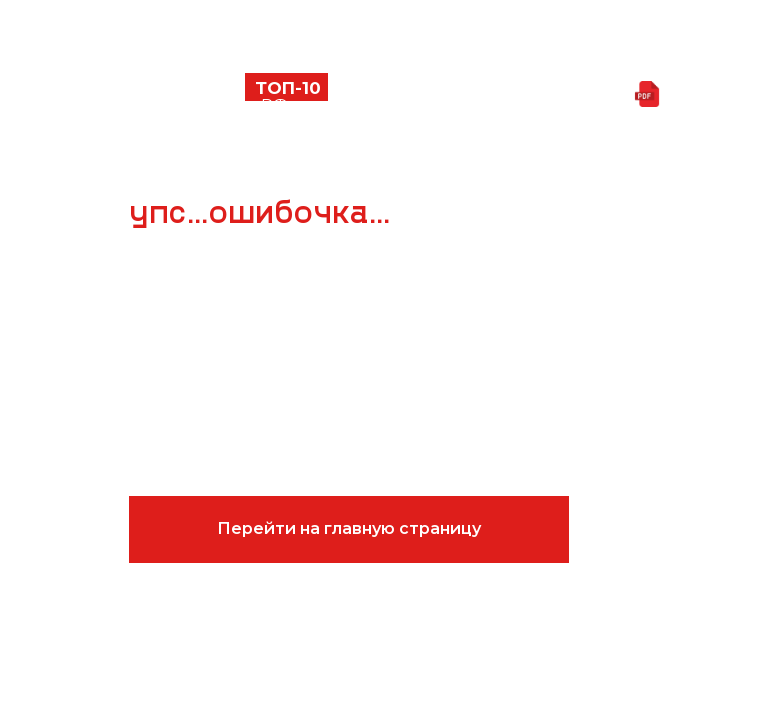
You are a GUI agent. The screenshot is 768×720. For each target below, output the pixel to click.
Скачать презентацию (533, 95)
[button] (109, 95)
